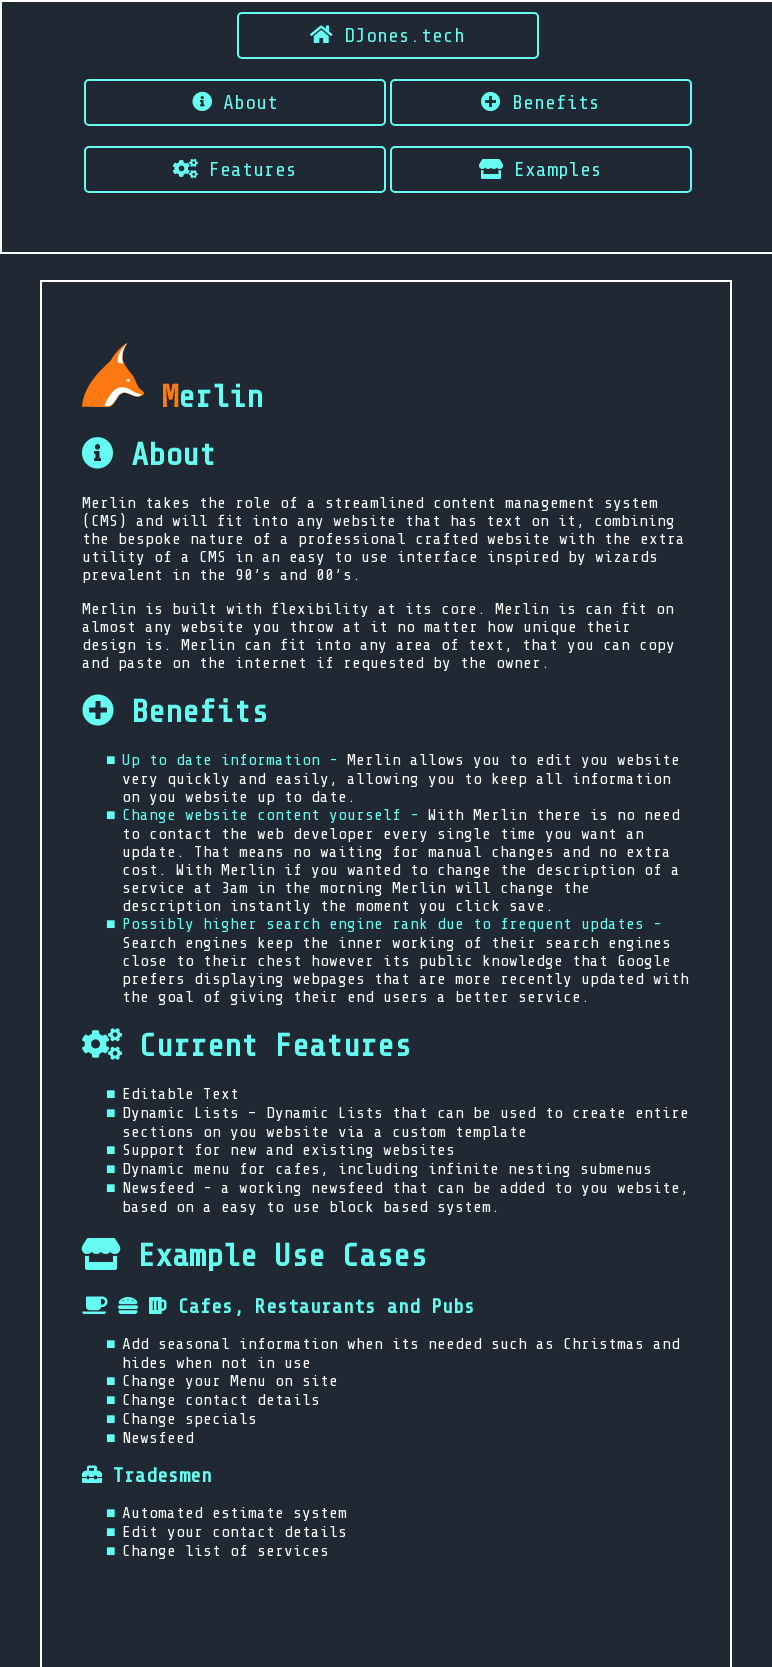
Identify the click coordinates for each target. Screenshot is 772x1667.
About (235, 102)
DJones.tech (387, 35)
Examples (540, 169)
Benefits (540, 102)
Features (235, 169)
